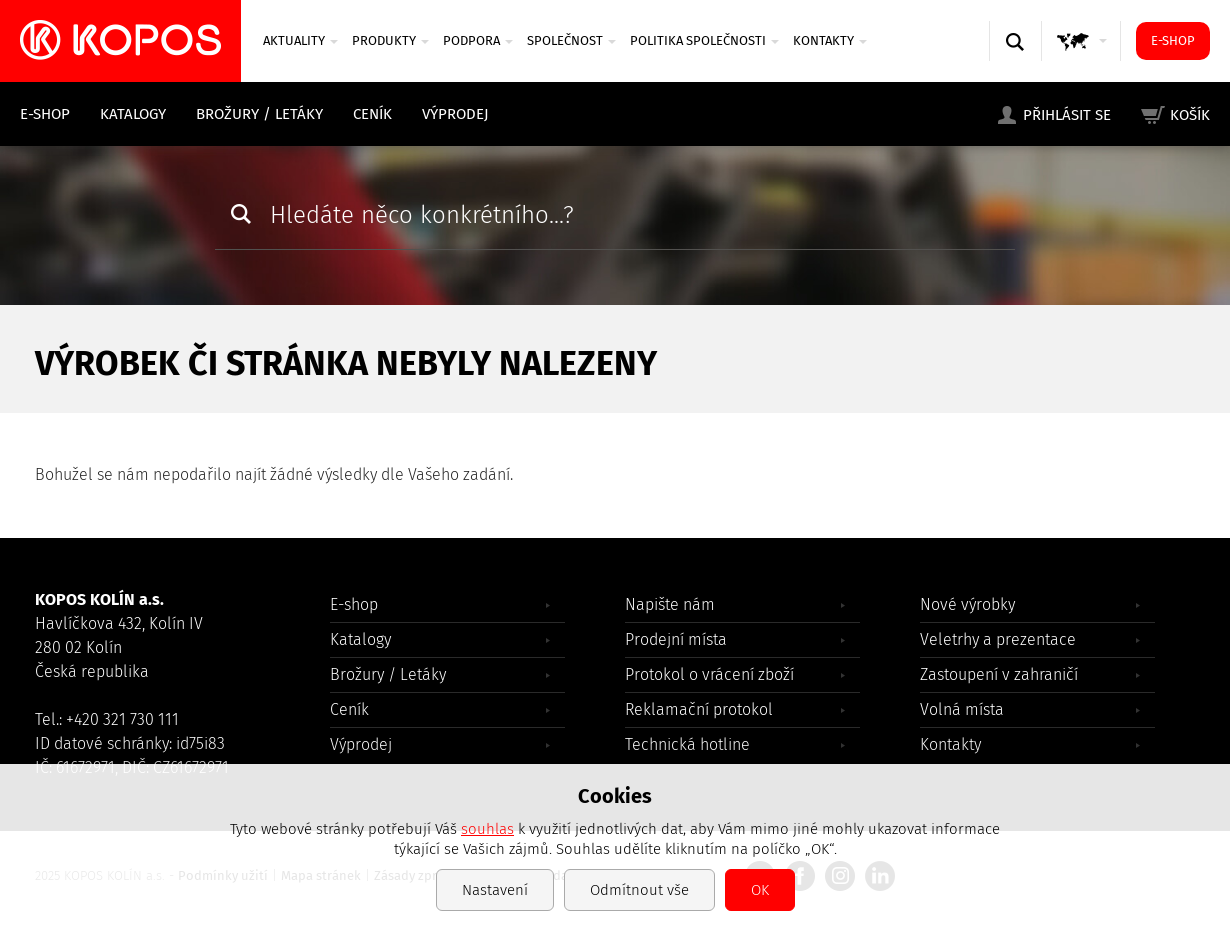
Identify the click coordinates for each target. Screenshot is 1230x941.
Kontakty (830, 40)
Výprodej (455, 114)
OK (760, 890)
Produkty (390, 40)
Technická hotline (687, 744)
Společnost (571, 40)
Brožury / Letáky (259, 114)
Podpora (478, 40)
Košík (1190, 115)
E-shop (1173, 40)
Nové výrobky (967, 604)
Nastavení (495, 890)
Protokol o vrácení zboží (709, 674)
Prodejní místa (676, 639)
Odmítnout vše (639, 890)
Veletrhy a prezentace (998, 639)
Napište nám (670, 604)
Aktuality (300, 40)
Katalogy (133, 114)
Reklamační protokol (699, 709)
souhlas (487, 829)
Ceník (372, 114)
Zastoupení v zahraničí (999, 674)
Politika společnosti (704, 40)
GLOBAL (1085, 60)
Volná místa (962, 709)
